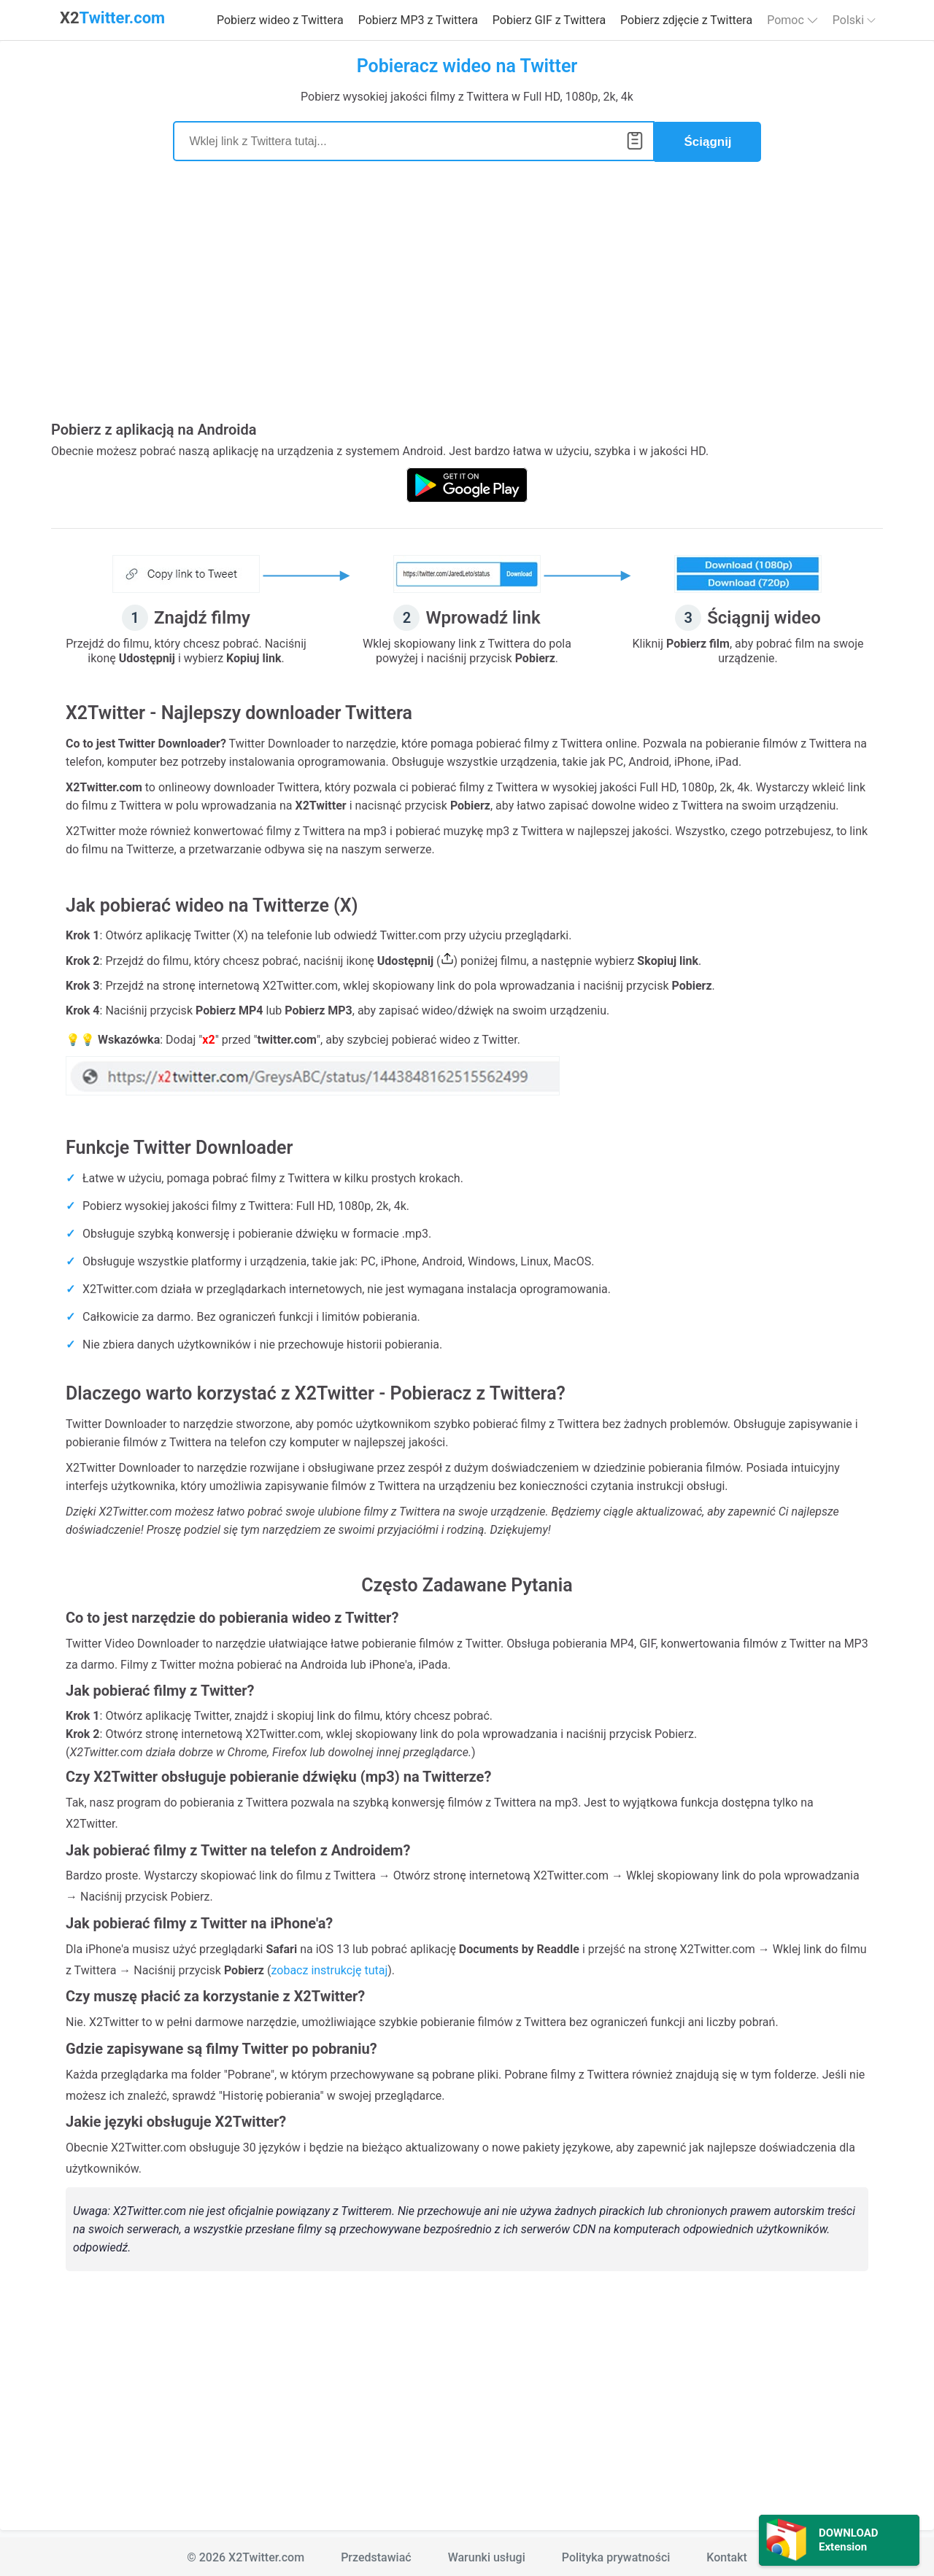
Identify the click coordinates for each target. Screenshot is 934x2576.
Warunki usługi (486, 2556)
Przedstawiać (376, 2556)
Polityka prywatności (616, 2556)
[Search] (414, 140)
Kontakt (726, 2556)
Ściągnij (707, 140)
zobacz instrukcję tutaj (329, 1968)
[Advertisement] (467, 299)
